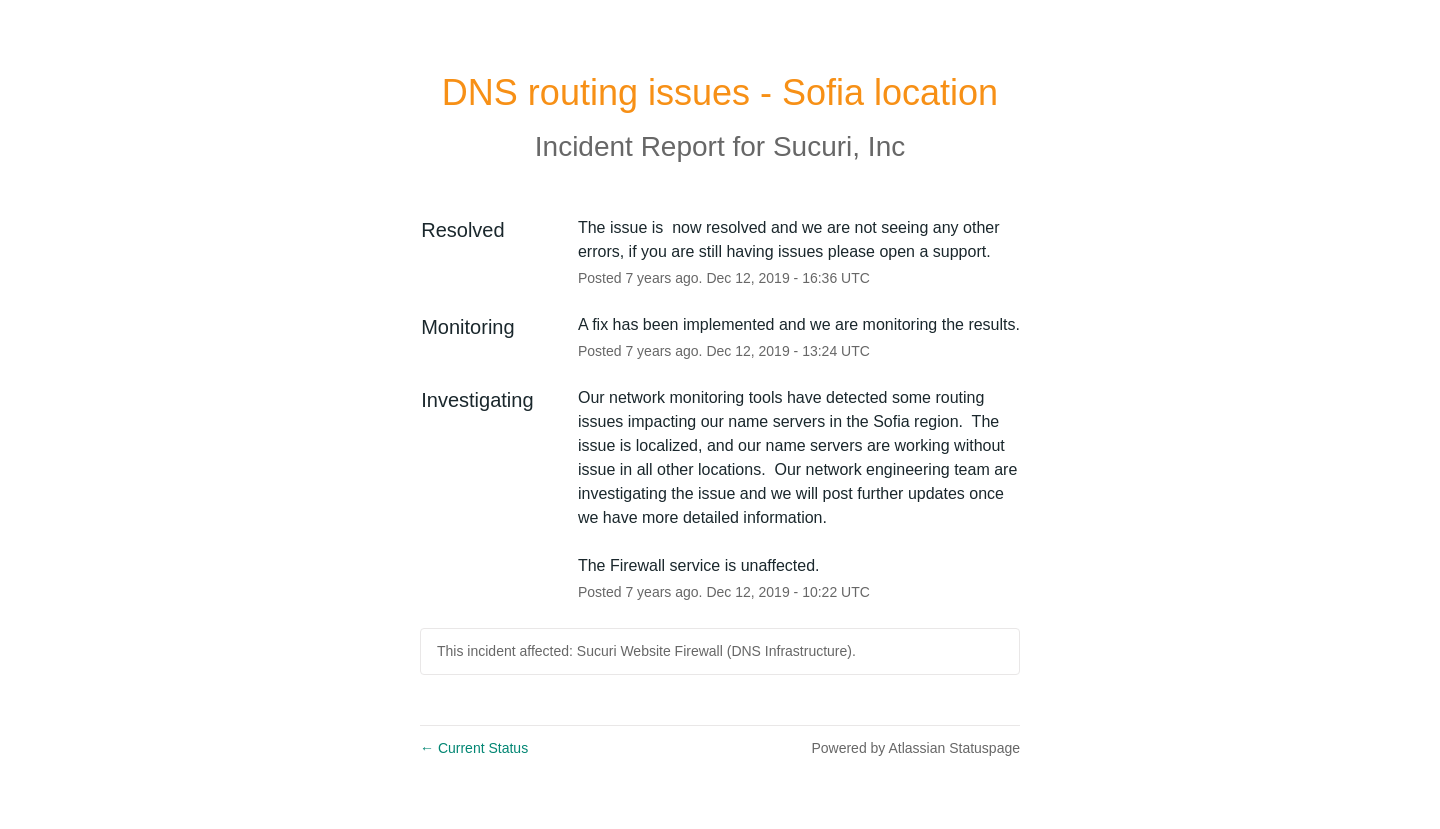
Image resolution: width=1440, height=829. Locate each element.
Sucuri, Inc (839, 146)
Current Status (474, 748)
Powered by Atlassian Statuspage (915, 748)
